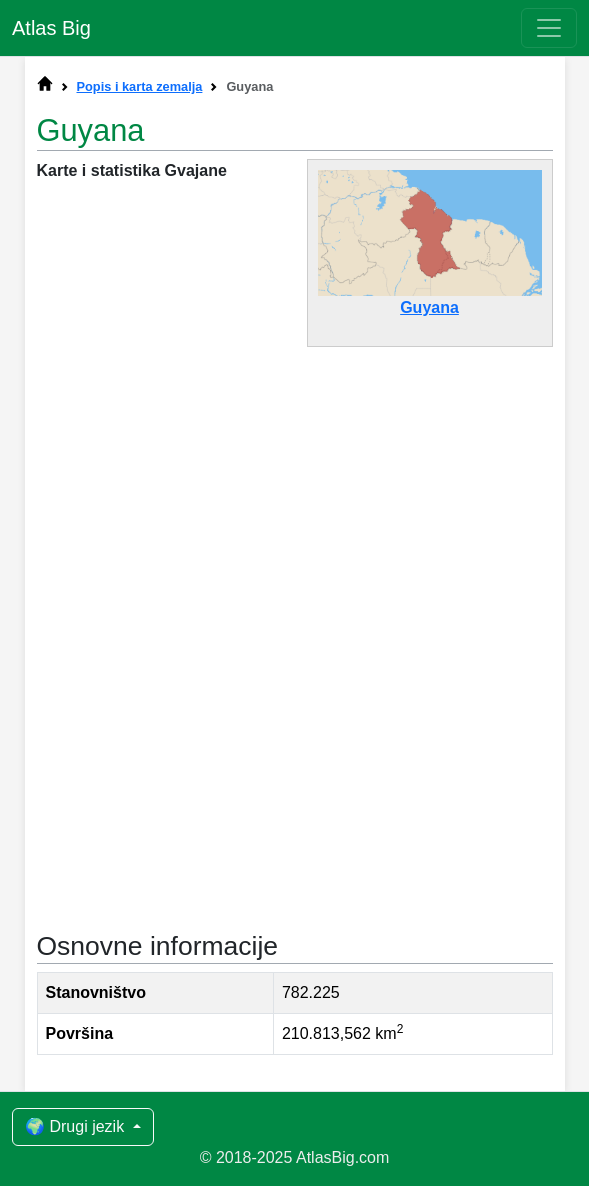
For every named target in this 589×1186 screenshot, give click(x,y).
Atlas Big (51, 28)
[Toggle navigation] (549, 28)
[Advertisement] (295, 511)
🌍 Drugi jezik (77, 1126)
